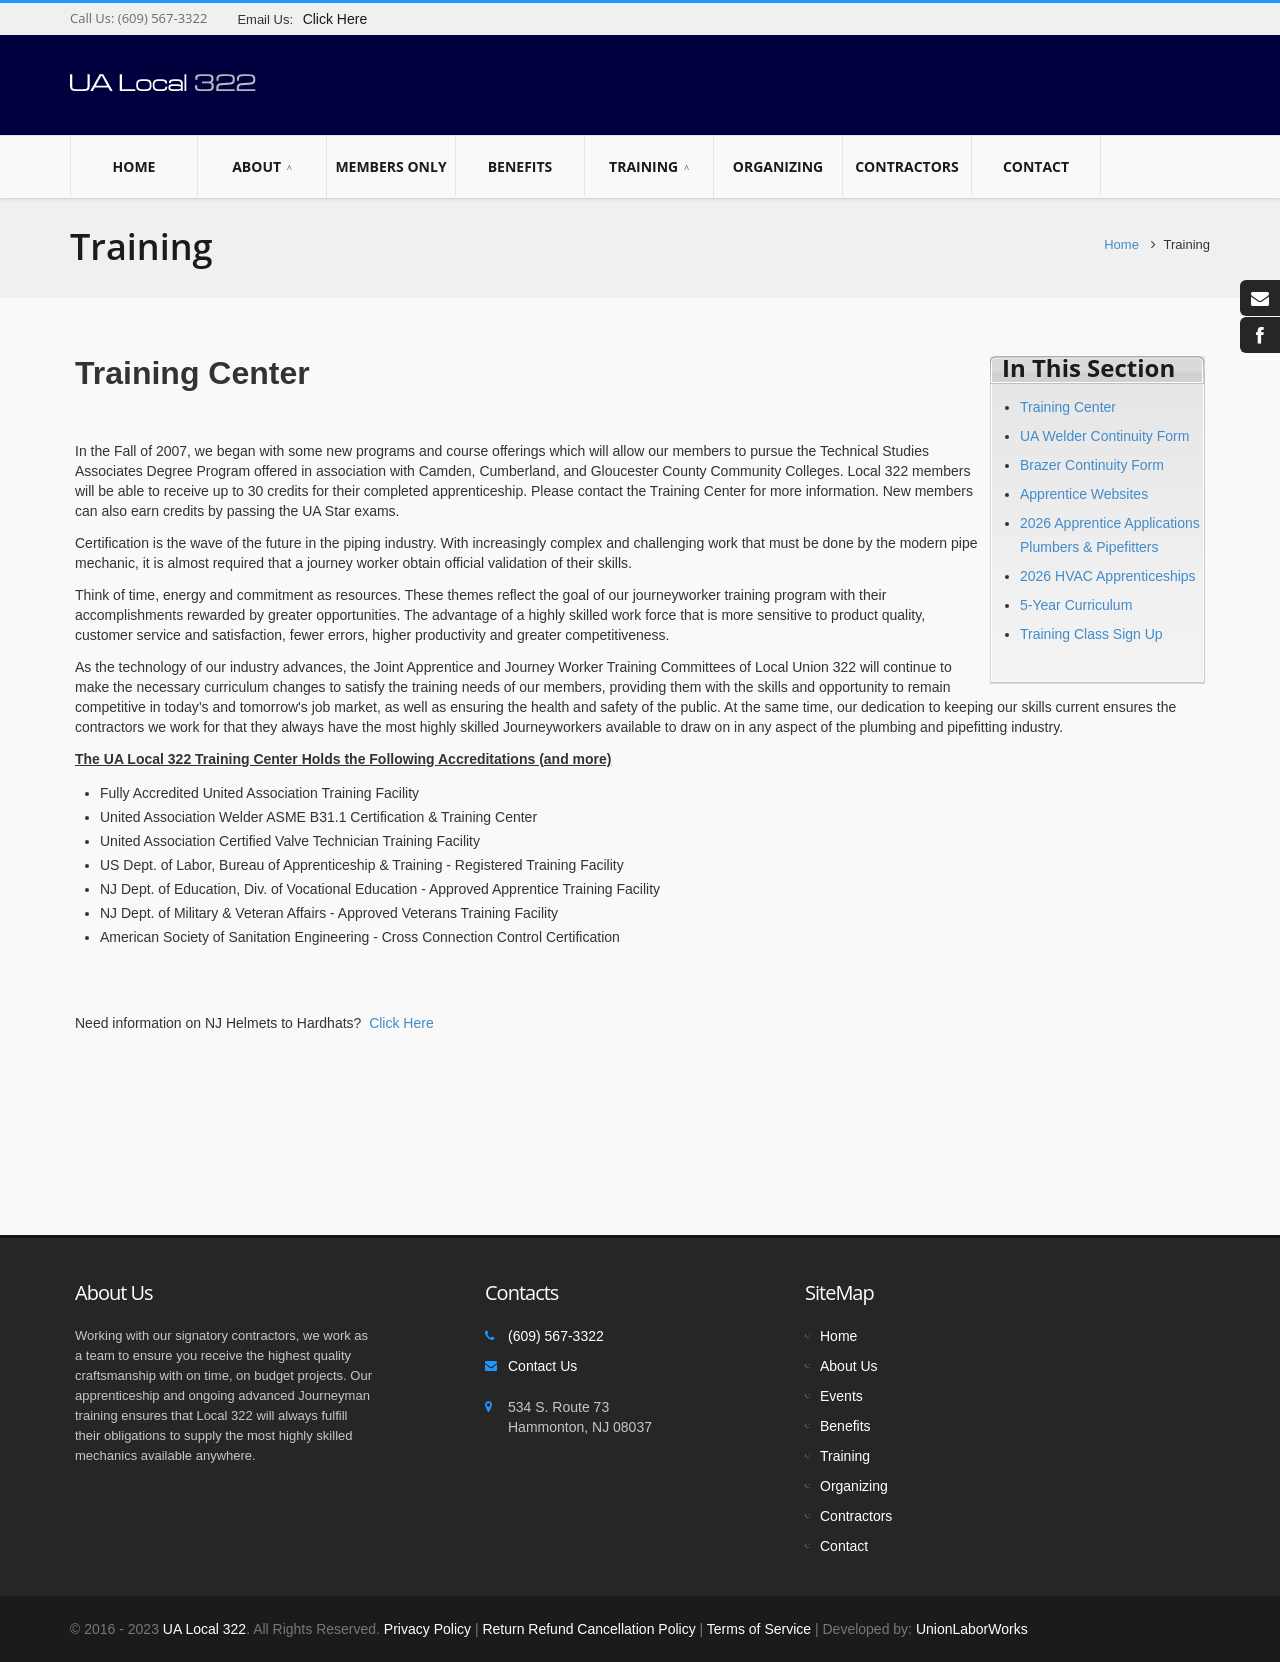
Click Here (401, 1023)
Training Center (1068, 407)
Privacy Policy (427, 1629)
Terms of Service (759, 1629)
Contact (1036, 166)
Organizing (778, 166)
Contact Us (542, 1366)
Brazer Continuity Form (1092, 465)
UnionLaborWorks (970, 1629)
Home (134, 166)
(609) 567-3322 (160, 18)
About (262, 167)
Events (841, 1396)
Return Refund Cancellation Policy (588, 1629)
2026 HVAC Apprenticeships (1108, 576)
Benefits (520, 166)
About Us (849, 1366)
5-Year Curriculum (1076, 605)
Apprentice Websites (1084, 494)
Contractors (907, 166)
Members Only (391, 166)
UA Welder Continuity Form (1104, 436)
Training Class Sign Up (1091, 634)
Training (649, 167)
